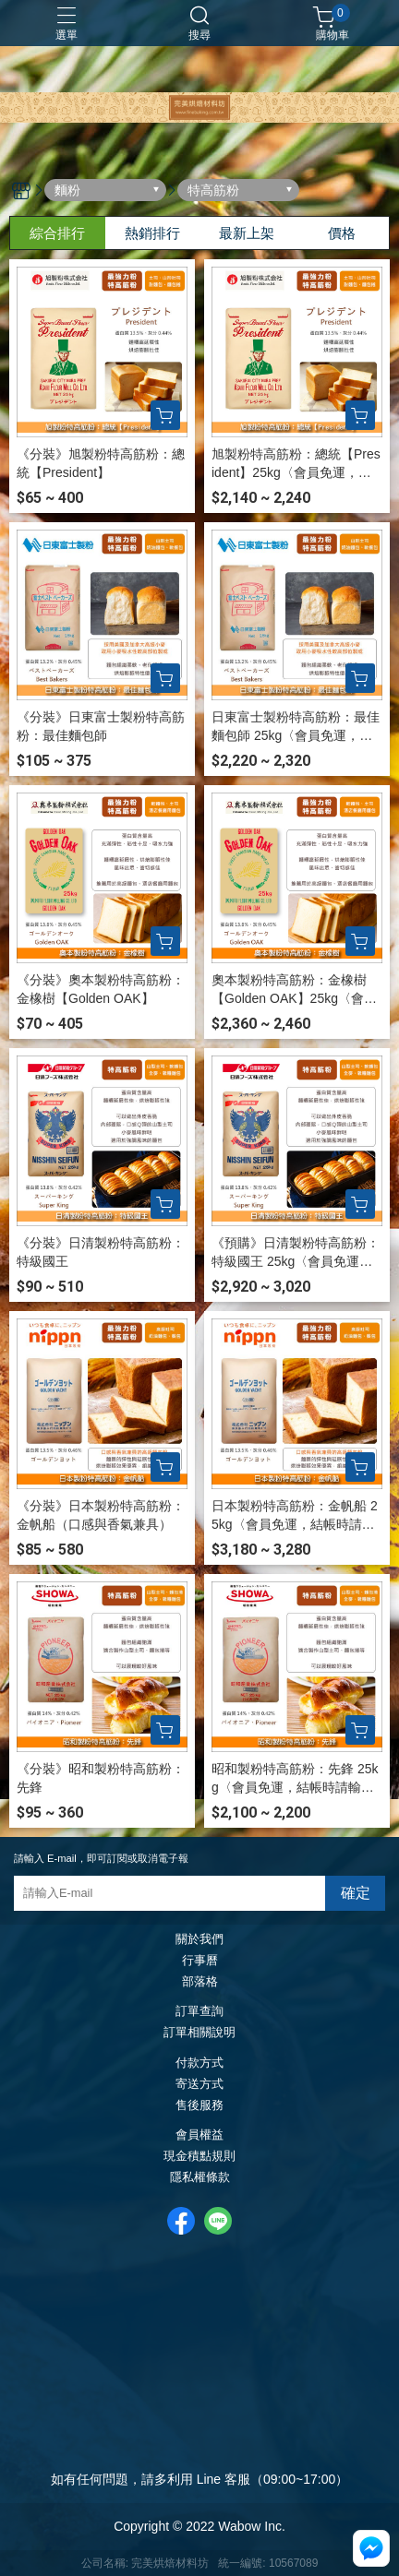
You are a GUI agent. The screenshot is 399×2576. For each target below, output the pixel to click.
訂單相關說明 (199, 2033)
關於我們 (199, 1940)
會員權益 (199, 2135)
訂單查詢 (199, 2012)
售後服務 (199, 2106)
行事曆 (200, 1961)
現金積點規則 (199, 2157)
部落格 (200, 1982)
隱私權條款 (200, 2178)
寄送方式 (199, 2085)
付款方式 (199, 2063)
